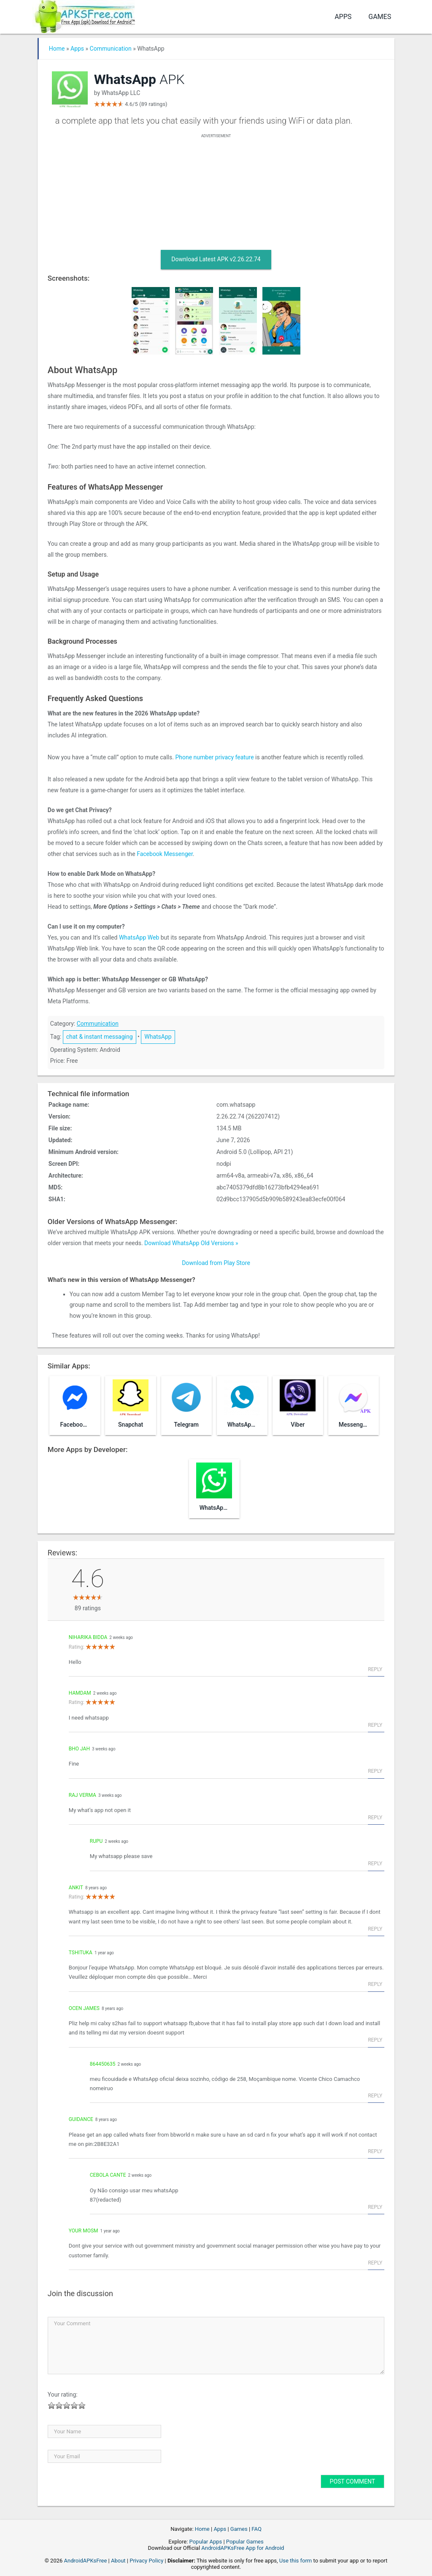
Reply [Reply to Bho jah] (375, 1771)
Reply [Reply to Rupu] (375, 1863)
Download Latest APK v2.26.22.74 (215, 259)
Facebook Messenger (165, 854)
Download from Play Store (216, 1263)
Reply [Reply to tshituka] (375, 1984)
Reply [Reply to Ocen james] (375, 2040)
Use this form (295, 2560)
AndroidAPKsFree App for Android (242, 2548)
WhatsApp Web (139, 937)
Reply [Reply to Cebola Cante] (375, 2207)
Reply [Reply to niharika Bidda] (375, 1669)
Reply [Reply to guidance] (375, 2151)
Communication (111, 48)
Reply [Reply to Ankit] (375, 1929)
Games (379, 17)
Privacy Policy (146, 2560)
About (118, 2560)
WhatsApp (157, 1036)
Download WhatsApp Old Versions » (191, 1243)
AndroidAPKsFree (85, 2560)
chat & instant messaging (99, 1036)
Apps (343, 17)
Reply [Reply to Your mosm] (375, 2263)
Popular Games (245, 2541)
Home (57, 48)
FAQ (256, 2529)
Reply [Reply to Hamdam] (375, 1725)
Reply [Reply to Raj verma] (375, 1817)
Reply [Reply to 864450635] (375, 2096)
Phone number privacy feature (214, 757)
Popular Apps (205, 2541)
